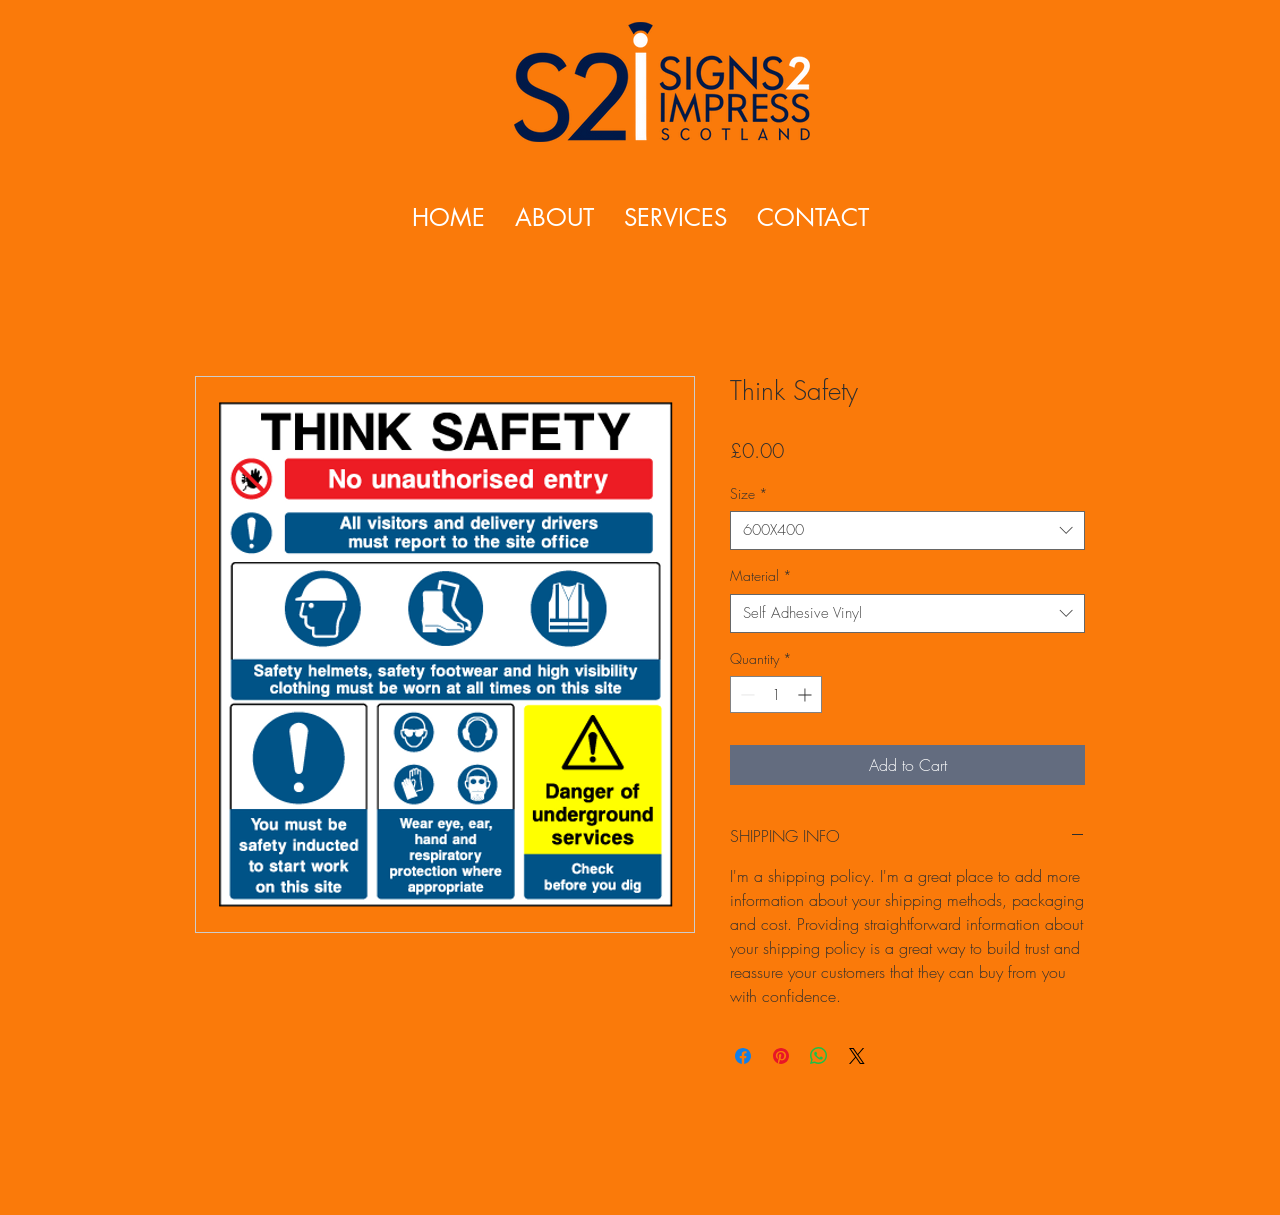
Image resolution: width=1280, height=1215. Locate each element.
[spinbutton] (776, 694)
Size (749, 493)
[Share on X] (857, 1056)
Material (761, 575)
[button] (675, 217)
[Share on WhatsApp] (819, 1056)
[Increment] (806, 694)
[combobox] (907, 530)
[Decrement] (745, 694)
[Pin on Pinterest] (781, 1056)
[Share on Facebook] (743, 1056)
